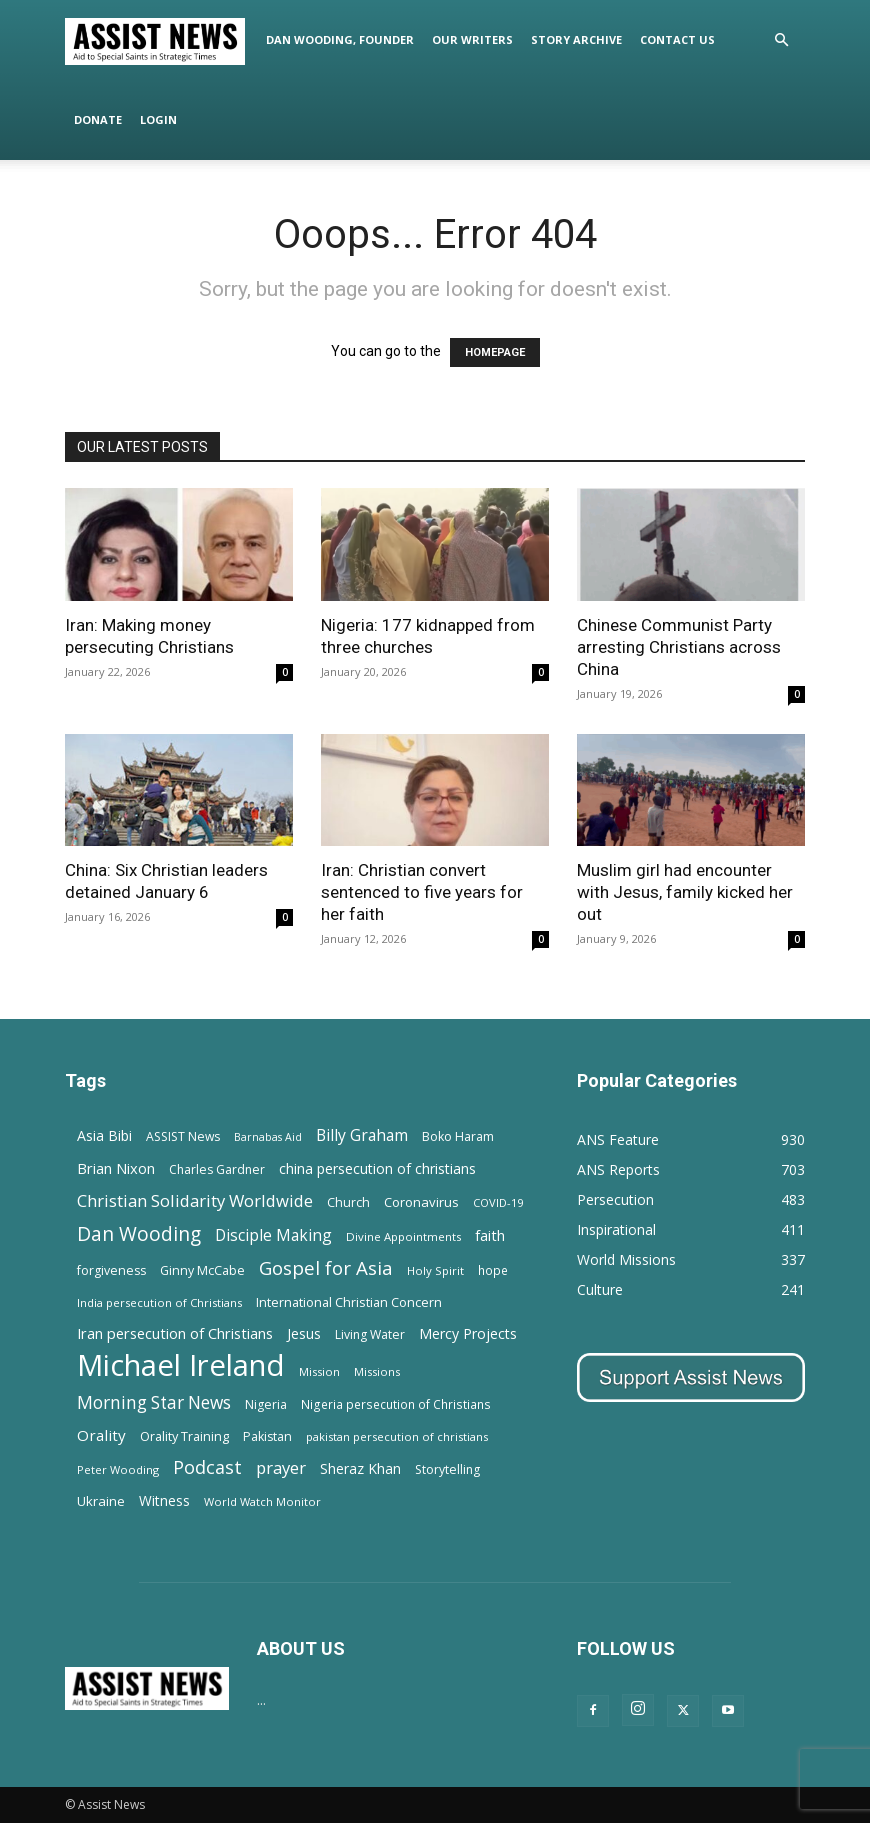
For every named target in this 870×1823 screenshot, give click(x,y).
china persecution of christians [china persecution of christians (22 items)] (377, 1168)
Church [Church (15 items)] (348, 1202)
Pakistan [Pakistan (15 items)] (267, 1436)
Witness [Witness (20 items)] (164, 1500)
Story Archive (576, 39)
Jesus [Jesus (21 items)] (304, 1333)
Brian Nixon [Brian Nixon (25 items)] (116, 1168)
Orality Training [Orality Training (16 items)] (184, 1436)
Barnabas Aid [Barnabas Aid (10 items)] (268, 1137)
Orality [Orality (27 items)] (101, 1435)
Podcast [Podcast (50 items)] (207, 1467)
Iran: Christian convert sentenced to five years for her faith (422, 892)
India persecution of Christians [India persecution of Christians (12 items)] (159, 1302)
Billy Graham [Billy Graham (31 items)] (362, 1135)
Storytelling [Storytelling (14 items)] (447, 1469)
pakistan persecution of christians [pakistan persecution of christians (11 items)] (397, 1436)
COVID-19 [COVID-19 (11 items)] (498, 1202)
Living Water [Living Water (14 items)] (370, 1334)
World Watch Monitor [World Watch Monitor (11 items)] (262, 1501)
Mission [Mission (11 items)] (319, 1371)
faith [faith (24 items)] (490, 1235)
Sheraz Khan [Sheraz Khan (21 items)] (360, 1468)
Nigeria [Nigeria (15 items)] (266, 1404)
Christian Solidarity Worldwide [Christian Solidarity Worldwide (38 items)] (195, 1200)
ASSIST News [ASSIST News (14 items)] (183, 1136)
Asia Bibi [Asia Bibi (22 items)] (104, 1135)
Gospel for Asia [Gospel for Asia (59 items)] (326, 1267)
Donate (98, 119)
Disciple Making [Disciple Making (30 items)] (273, 1235)
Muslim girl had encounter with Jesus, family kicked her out (685, 892)
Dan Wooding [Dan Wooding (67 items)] (139, 1233)
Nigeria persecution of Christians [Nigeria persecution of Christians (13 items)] (396, 1404)
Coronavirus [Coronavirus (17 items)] (421, 1202)
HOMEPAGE (495, 352)
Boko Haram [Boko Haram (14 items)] (458, 1136)
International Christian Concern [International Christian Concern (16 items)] (349, 1302)
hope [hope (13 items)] (493, 1270)
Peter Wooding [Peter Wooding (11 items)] (118, 1469)
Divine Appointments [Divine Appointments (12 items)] (403, 1236)
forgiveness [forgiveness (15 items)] (111, 1270)
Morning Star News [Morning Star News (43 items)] (154, 1402)
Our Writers (472, 39)
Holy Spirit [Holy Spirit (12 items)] (435, 1270)
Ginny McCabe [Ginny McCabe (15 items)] (202, 1270)
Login (158, 119)
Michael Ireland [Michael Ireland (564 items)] (181, 1365)
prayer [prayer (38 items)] (281, 1467)
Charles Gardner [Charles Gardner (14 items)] (217, 1169)
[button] (781, 40)
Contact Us (677, 39)
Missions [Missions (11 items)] (377, 1371)
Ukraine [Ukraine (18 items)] (101, 1501)
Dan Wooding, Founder (340, 39)
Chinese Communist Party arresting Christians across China (679, 647)
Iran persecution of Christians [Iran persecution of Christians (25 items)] (175, 1333)
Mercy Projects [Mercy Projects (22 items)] (468, 1333)
